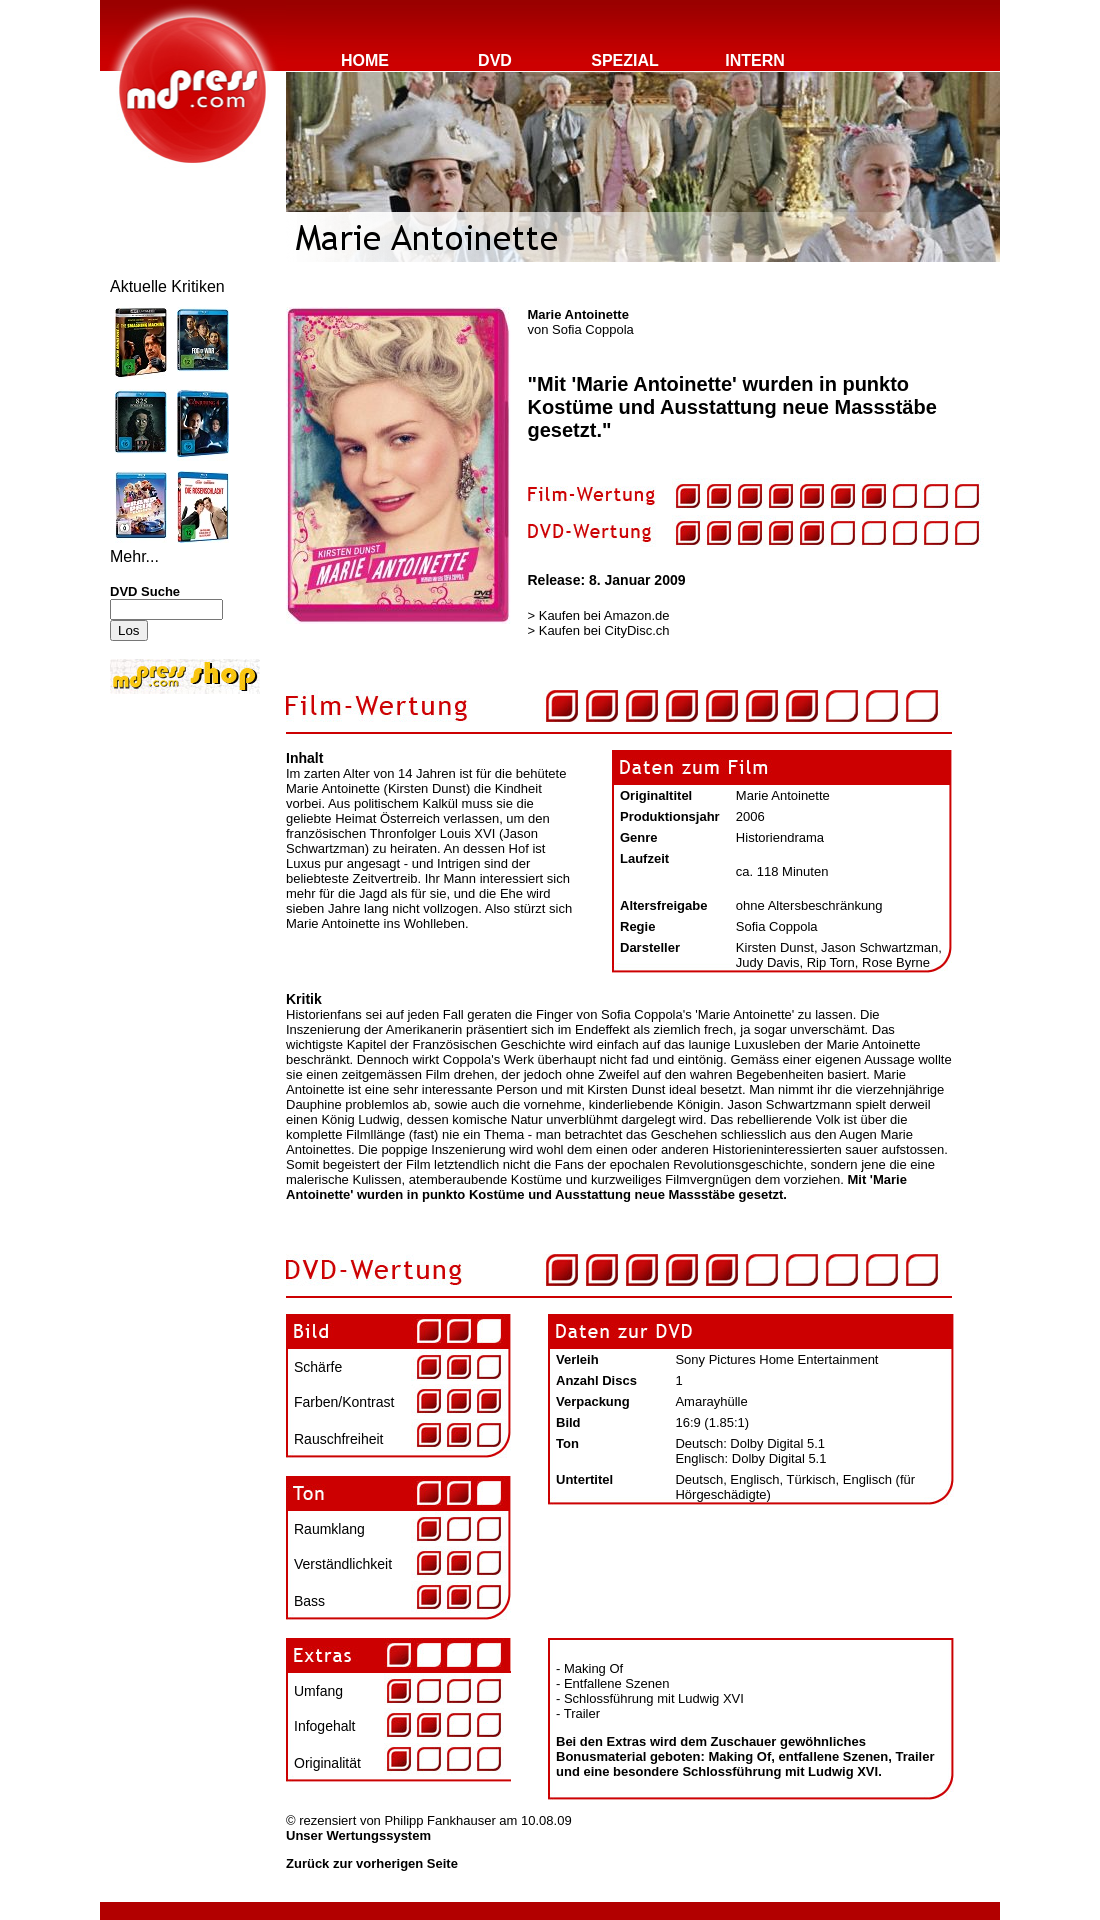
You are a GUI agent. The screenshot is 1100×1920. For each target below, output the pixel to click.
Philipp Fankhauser (439, 1820)
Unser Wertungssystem (358, 1835)
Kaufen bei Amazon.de (604, 615)
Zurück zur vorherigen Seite (372, 1863)
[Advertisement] (170, 832)
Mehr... (134, 556)
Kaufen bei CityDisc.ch (604, 630)
